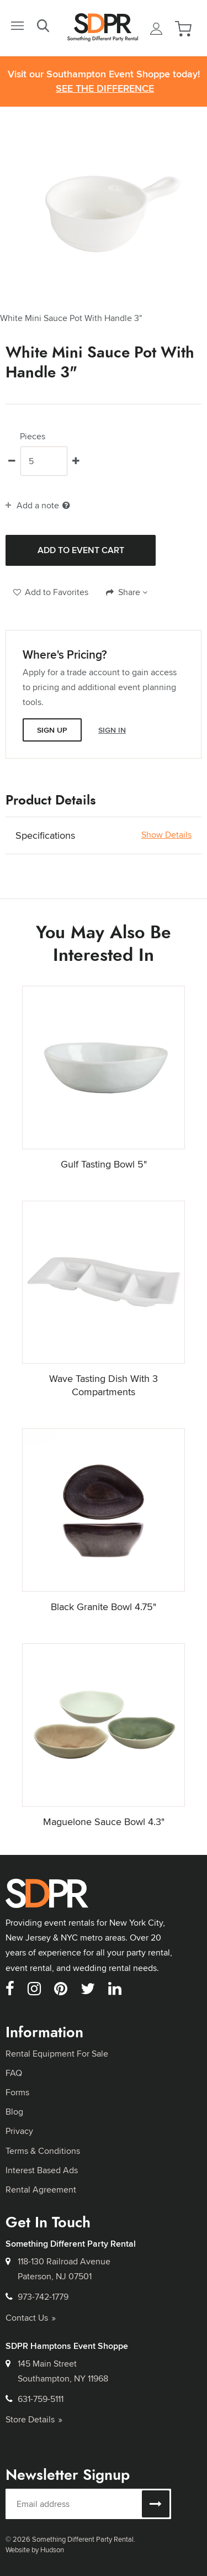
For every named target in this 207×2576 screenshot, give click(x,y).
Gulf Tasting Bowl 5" (104, 1164)
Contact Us (31, 2317)
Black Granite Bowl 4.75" (103, 1606)
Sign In (112, 729)
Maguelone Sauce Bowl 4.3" (103, 1821)
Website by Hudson (35, 2549)
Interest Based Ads (42, 2170)
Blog (14, 2111)
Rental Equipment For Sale (57, 2053)
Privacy (19, 2131)
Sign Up (52, 729)
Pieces (32, 436)
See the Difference (105, 89)
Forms (17, 2092)
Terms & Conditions (43, 2150)
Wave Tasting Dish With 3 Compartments (103, 1384)
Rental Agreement (41, 2189)
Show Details (166, 834)
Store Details (34, 2419)
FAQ (14, 2073)
